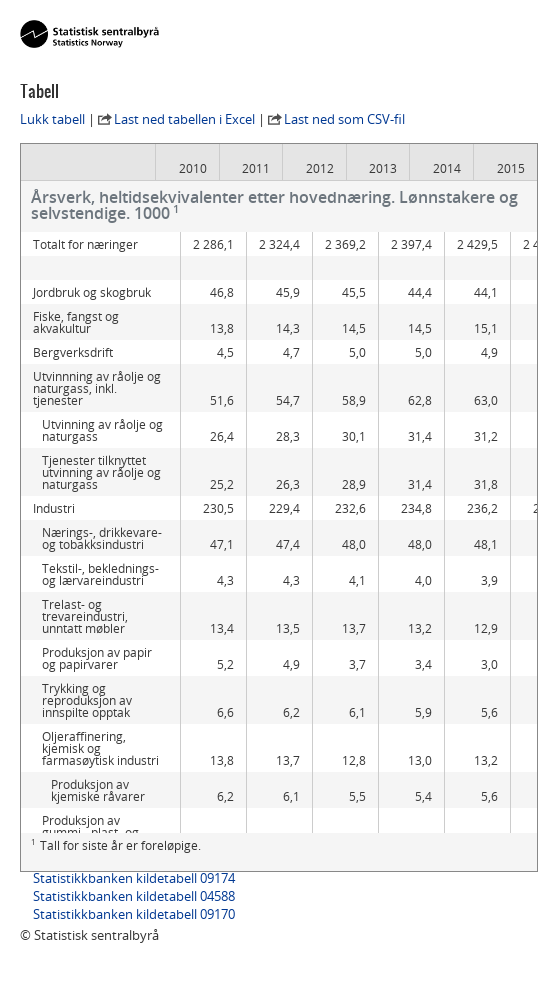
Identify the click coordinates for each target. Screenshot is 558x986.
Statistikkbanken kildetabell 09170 (134, 914)
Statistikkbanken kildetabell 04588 (134, 896)
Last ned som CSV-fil (344, 119)
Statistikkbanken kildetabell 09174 (134, 878)
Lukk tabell (52, 119)
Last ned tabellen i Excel (184, 119)
